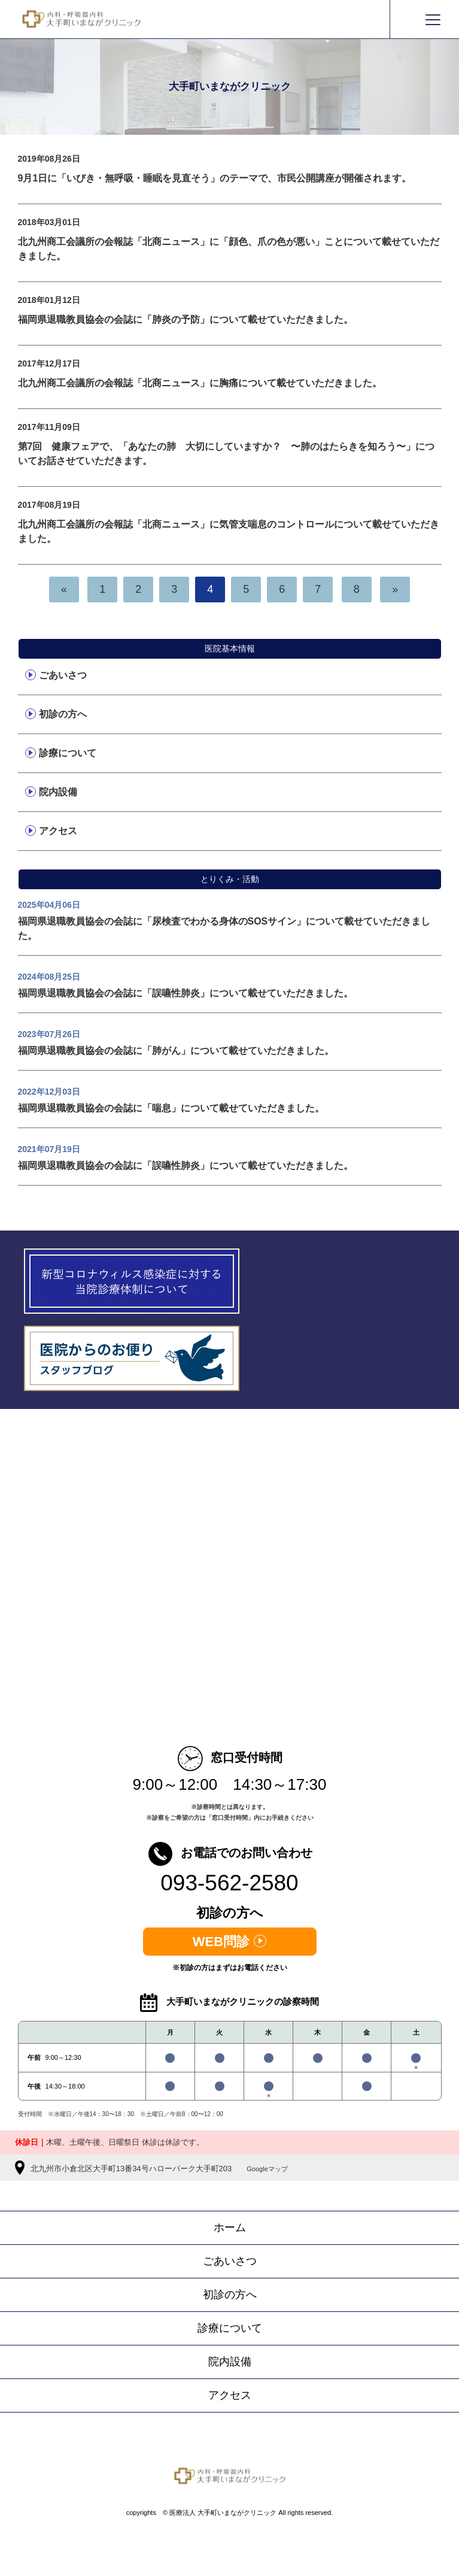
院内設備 (58, 792)
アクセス (58, 831)
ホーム (230, 2227)
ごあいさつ (63, 675)
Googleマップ (267, 2168)
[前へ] (64, 589)
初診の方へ (63, 714)
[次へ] (395, 589)
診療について (67, 753)
